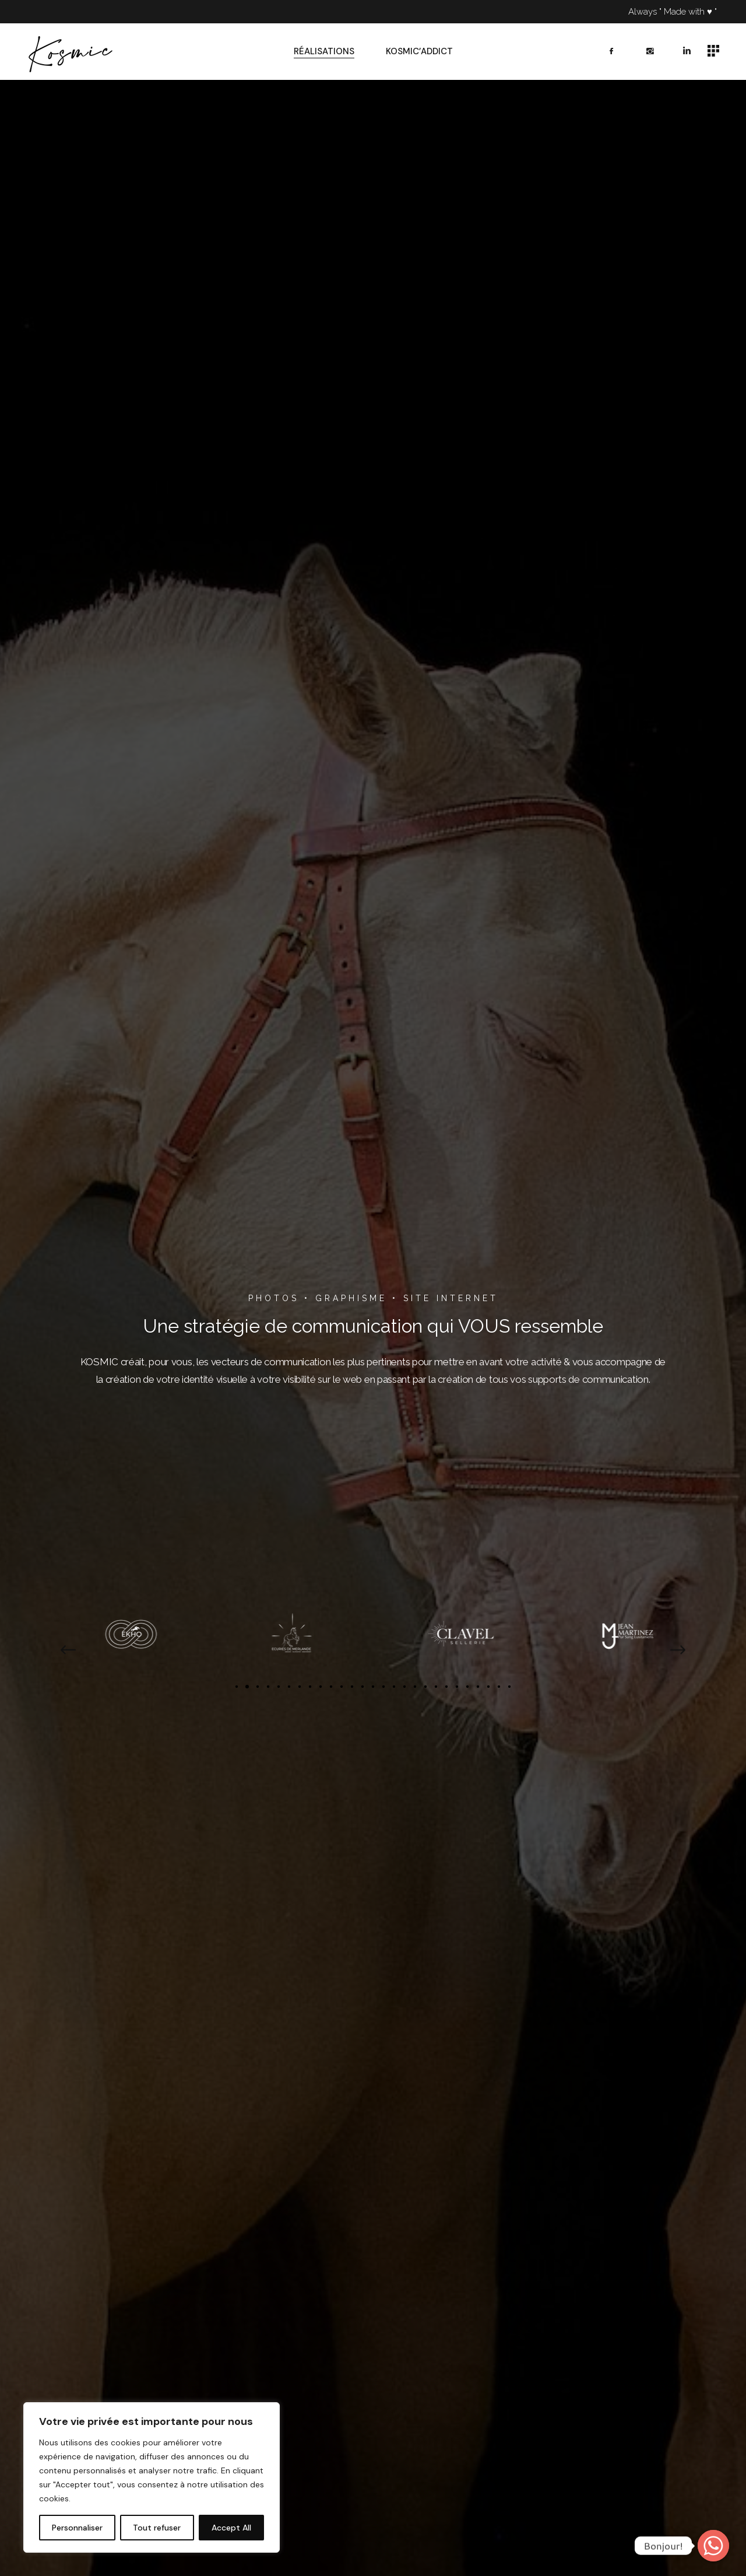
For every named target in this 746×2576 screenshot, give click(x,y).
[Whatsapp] (713, 2545)
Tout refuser (157, 2527)
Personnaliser (77, 2527)
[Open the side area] (713, 51)
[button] (67, 1650)
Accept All (231, 2527)
